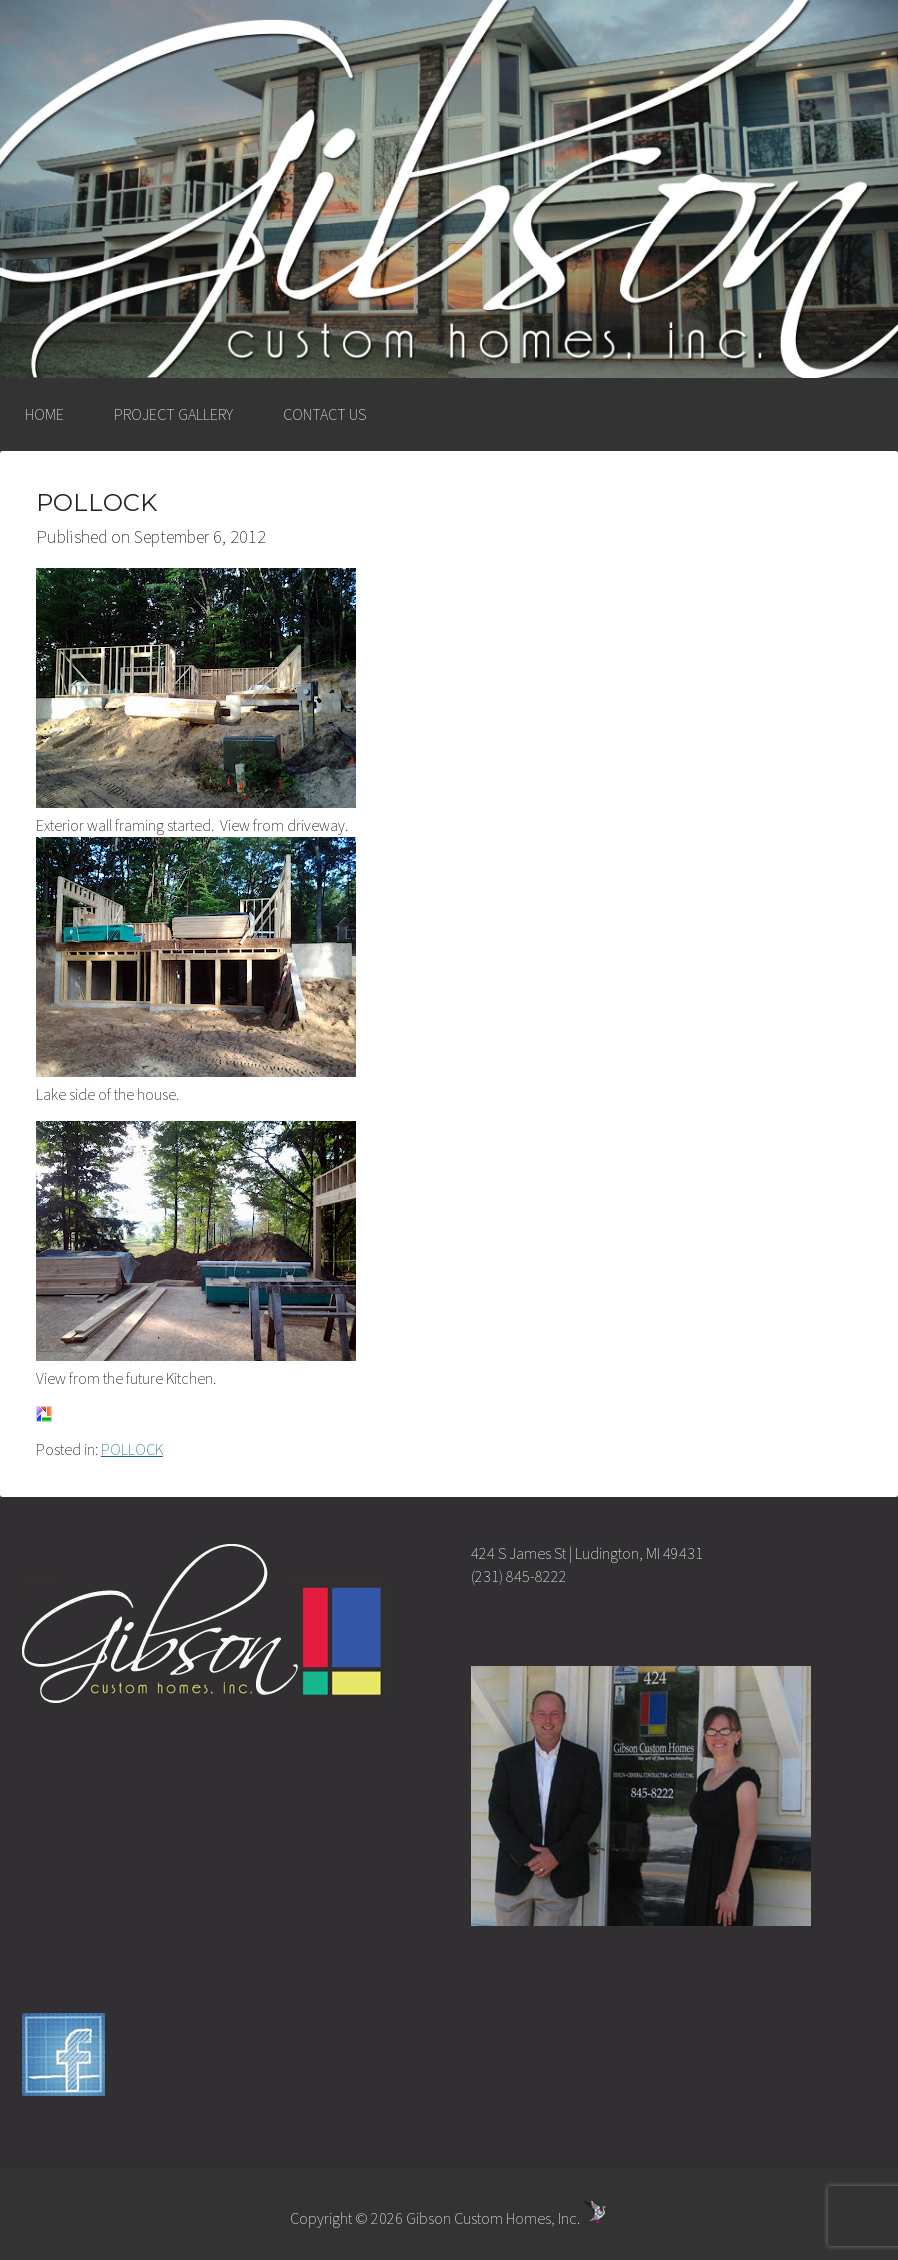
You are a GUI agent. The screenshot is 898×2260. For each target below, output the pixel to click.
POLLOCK (132, 1449)
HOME (44, 414)
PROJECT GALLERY (173, 414)
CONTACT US (324, 414)
